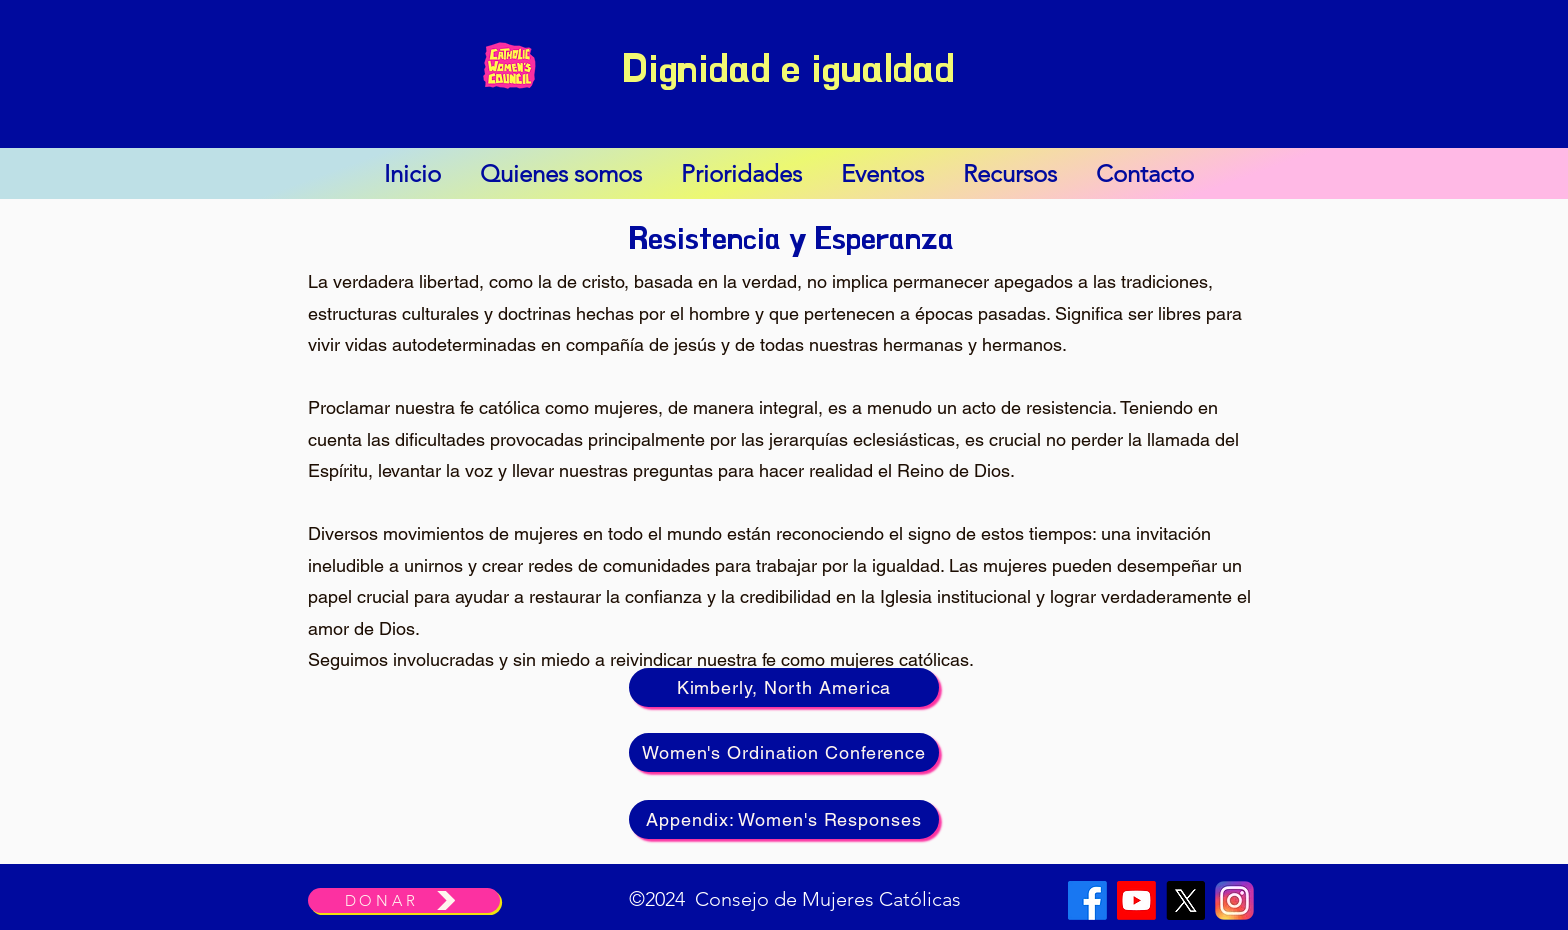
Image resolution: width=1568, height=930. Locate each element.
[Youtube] (1136, 900)
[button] (560, 174)
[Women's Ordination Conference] (784, 752)
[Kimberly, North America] (784, 687)
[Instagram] (1234, 900)
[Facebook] (1087, 900)
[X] (1185, 900)
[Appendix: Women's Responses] (784, 819)
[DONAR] (404, 900)
